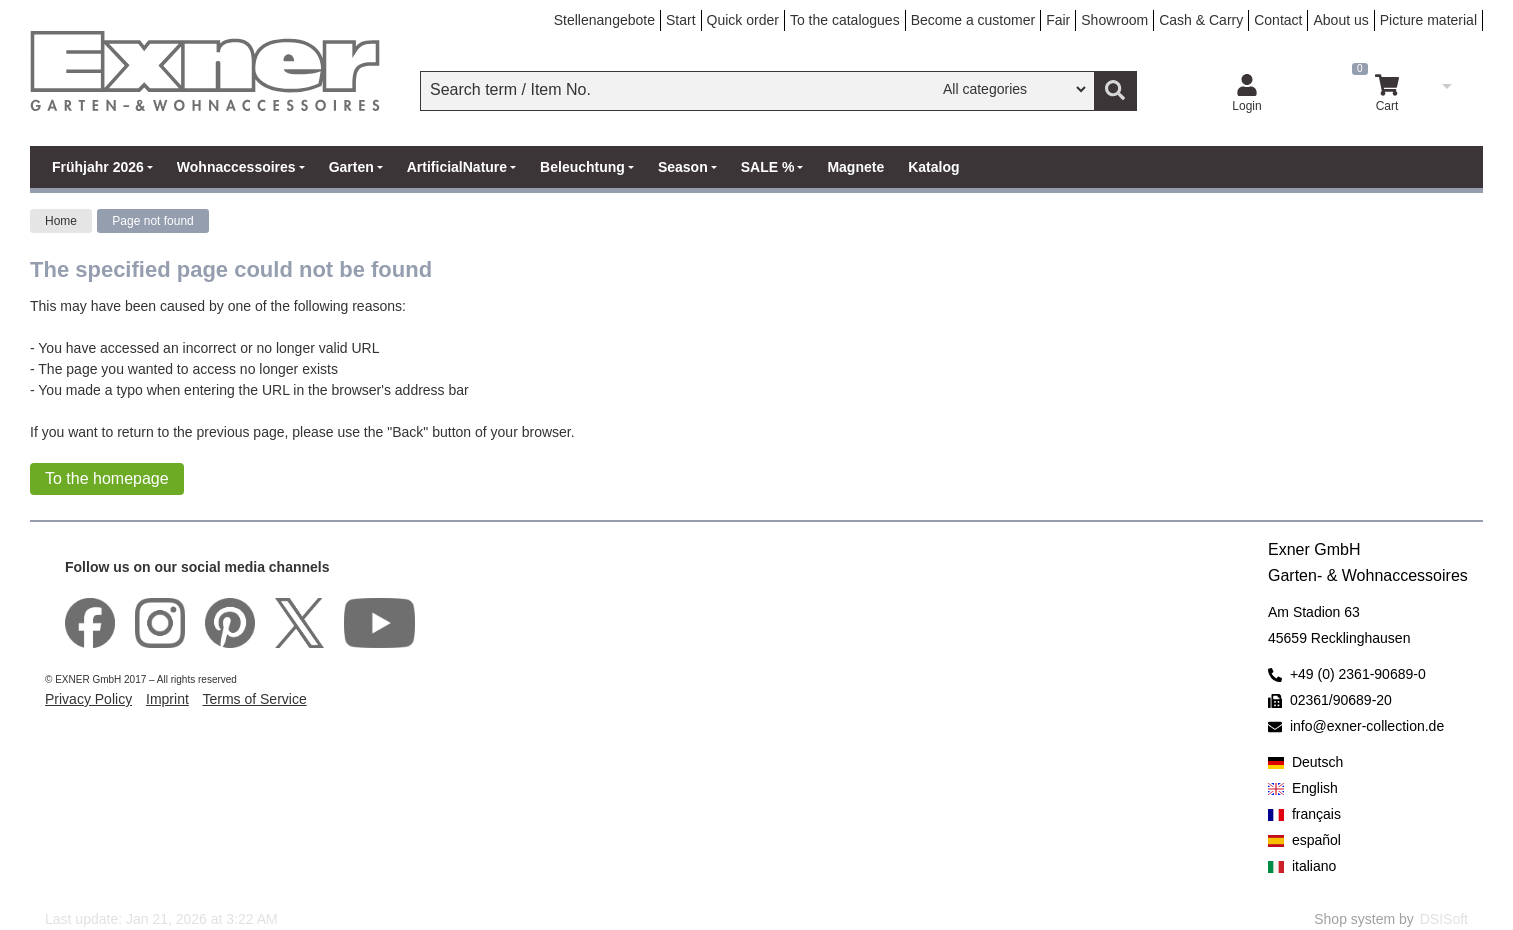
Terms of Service (254, 699)
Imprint (167, 699)
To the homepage (107, 478)
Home (61, 221)
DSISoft (1444, 919)
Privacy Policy (88, 699)
